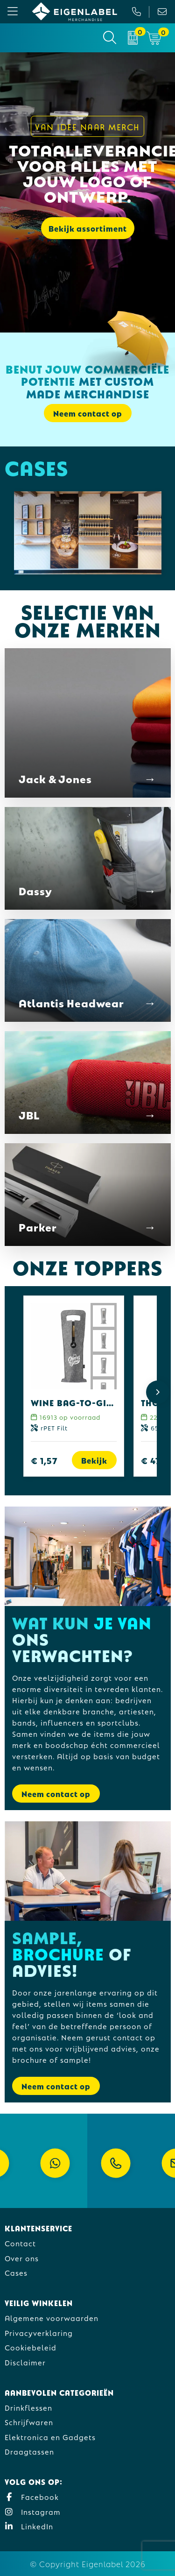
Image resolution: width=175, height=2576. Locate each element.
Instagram (33, 2511)
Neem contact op (87, 413)
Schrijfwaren (29, 2422)
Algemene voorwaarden (51, 2317)
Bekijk (94, 1460)
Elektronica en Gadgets (50, 2437)
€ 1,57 (44, 1460)
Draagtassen (29, 2451)
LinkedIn (29, 2526)
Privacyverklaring (39, 2332)
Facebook (32, 2496)
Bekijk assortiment (88, 228)
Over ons (22, 2258)
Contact (20, 2243)
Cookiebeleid (30, 2347)
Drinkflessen (28, 2407)
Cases (16, 2272)
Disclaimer (25, 2362)
